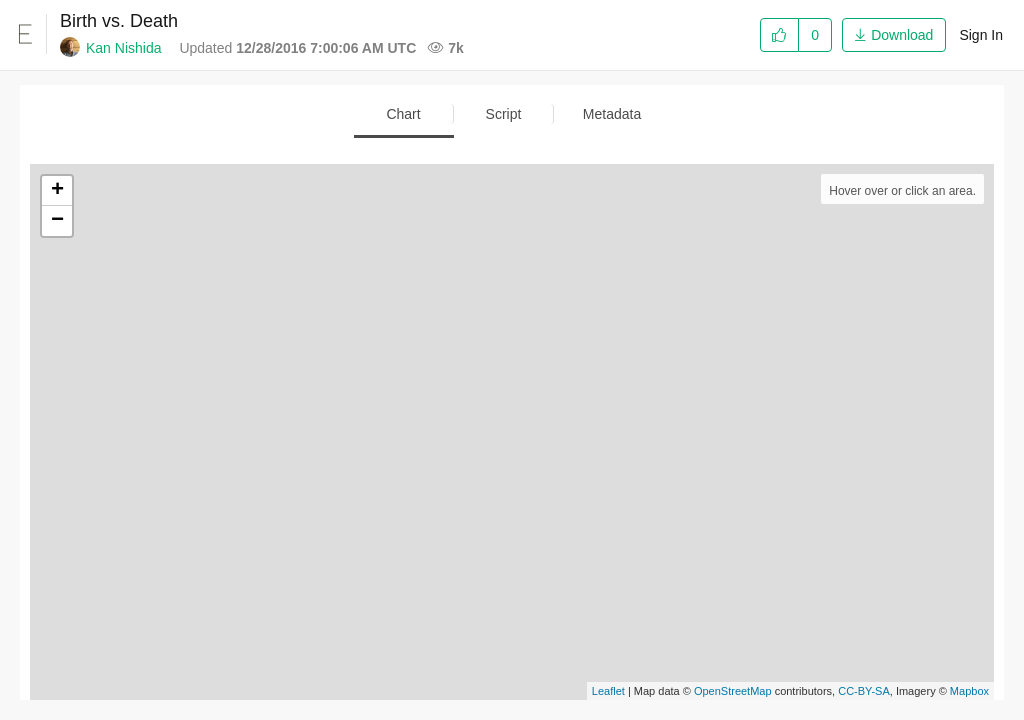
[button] (894, 34)
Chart (403, 114)
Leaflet (608, 691)
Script (504, 114)
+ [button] (57, 191)
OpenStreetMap (733, 691)
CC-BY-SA (864, 691)
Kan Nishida (124, 48)
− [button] (57, 221)
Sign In (981, 35)
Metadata (612, 114)
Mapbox (969, 691)
